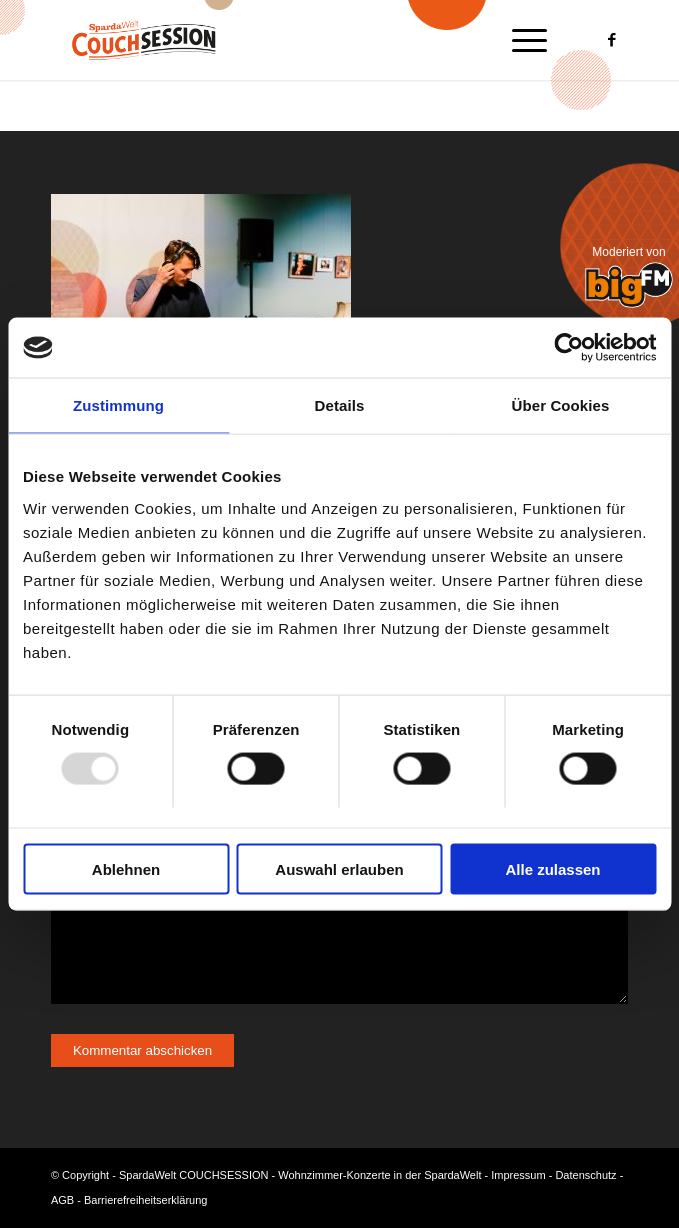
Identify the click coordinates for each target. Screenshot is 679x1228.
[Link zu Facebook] (613, 40)
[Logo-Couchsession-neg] (282, 40)
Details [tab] (340, 405)
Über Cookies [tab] (561, 405)
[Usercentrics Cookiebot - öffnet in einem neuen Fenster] (568, 348)
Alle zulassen (552, 868)
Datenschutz (585, 1175)
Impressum (518, 1175)
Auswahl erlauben (339, 868)
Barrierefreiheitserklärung (146, 1200)
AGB (62, 1200)
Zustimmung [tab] (118, 405)
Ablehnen (126, 868)
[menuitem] (519, 40)
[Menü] (519, 40)
